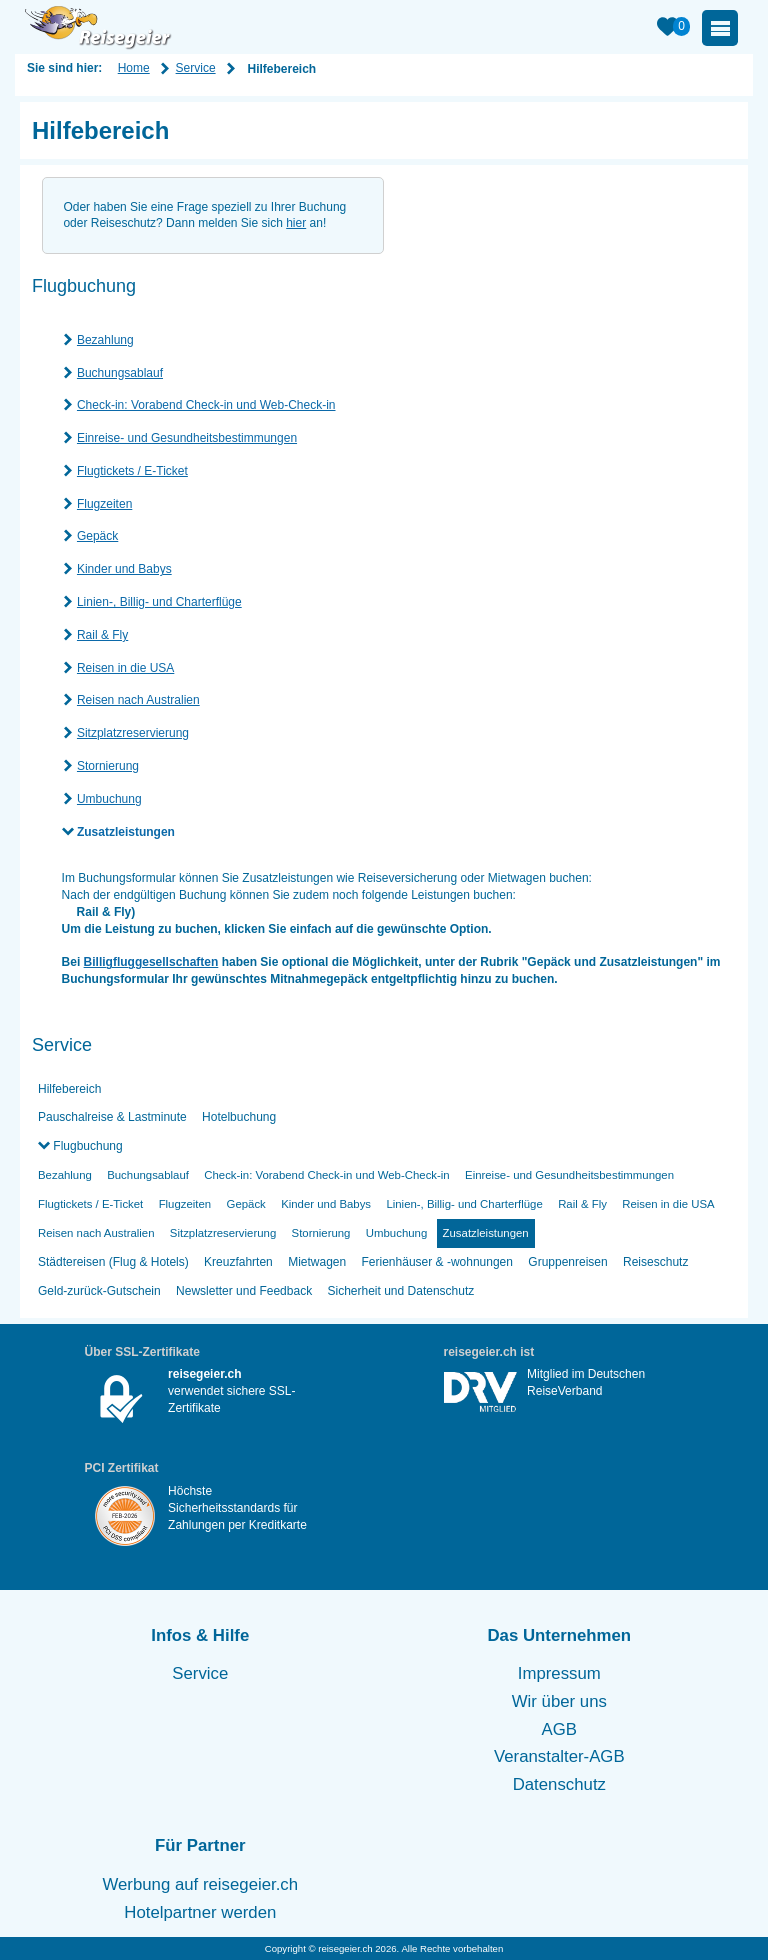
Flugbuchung (86, 1146)
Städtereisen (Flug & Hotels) (113, 1262)
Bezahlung (105, 340)
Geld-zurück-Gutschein (99, 1291)
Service (196, 68)
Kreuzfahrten (238, 1262)
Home (134, 68)
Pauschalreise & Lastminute (112, 1117)
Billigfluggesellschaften (151, 962)
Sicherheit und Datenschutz (400, 1291)
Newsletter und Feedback (244, 1291)
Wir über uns (559, 1701)
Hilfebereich (69, 1089)
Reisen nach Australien (138, 700)
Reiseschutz (655, 1262)
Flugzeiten (104, 504)
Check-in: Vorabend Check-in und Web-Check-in (206, 405)
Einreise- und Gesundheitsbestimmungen (187, 438)
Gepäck (97, 536)
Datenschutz (559, 1784)
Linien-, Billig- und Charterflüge (159, 602)
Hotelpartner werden (200, 1912)
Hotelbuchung (239, 1117)
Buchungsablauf (120, 373)
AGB (559, 1729)
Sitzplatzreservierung (133, 733)
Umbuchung (109, 799)
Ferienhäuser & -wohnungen (437, 1262)
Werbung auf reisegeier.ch (201, 1884)
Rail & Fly (102, 635)
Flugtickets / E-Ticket (132, 471)
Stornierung (108, 766)
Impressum (559, 1673)
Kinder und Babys (124, 569)
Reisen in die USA (125, 668)
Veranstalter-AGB (559, 1756)
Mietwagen (317, 1262)
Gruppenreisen (567, 1262)
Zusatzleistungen (126, 832)
